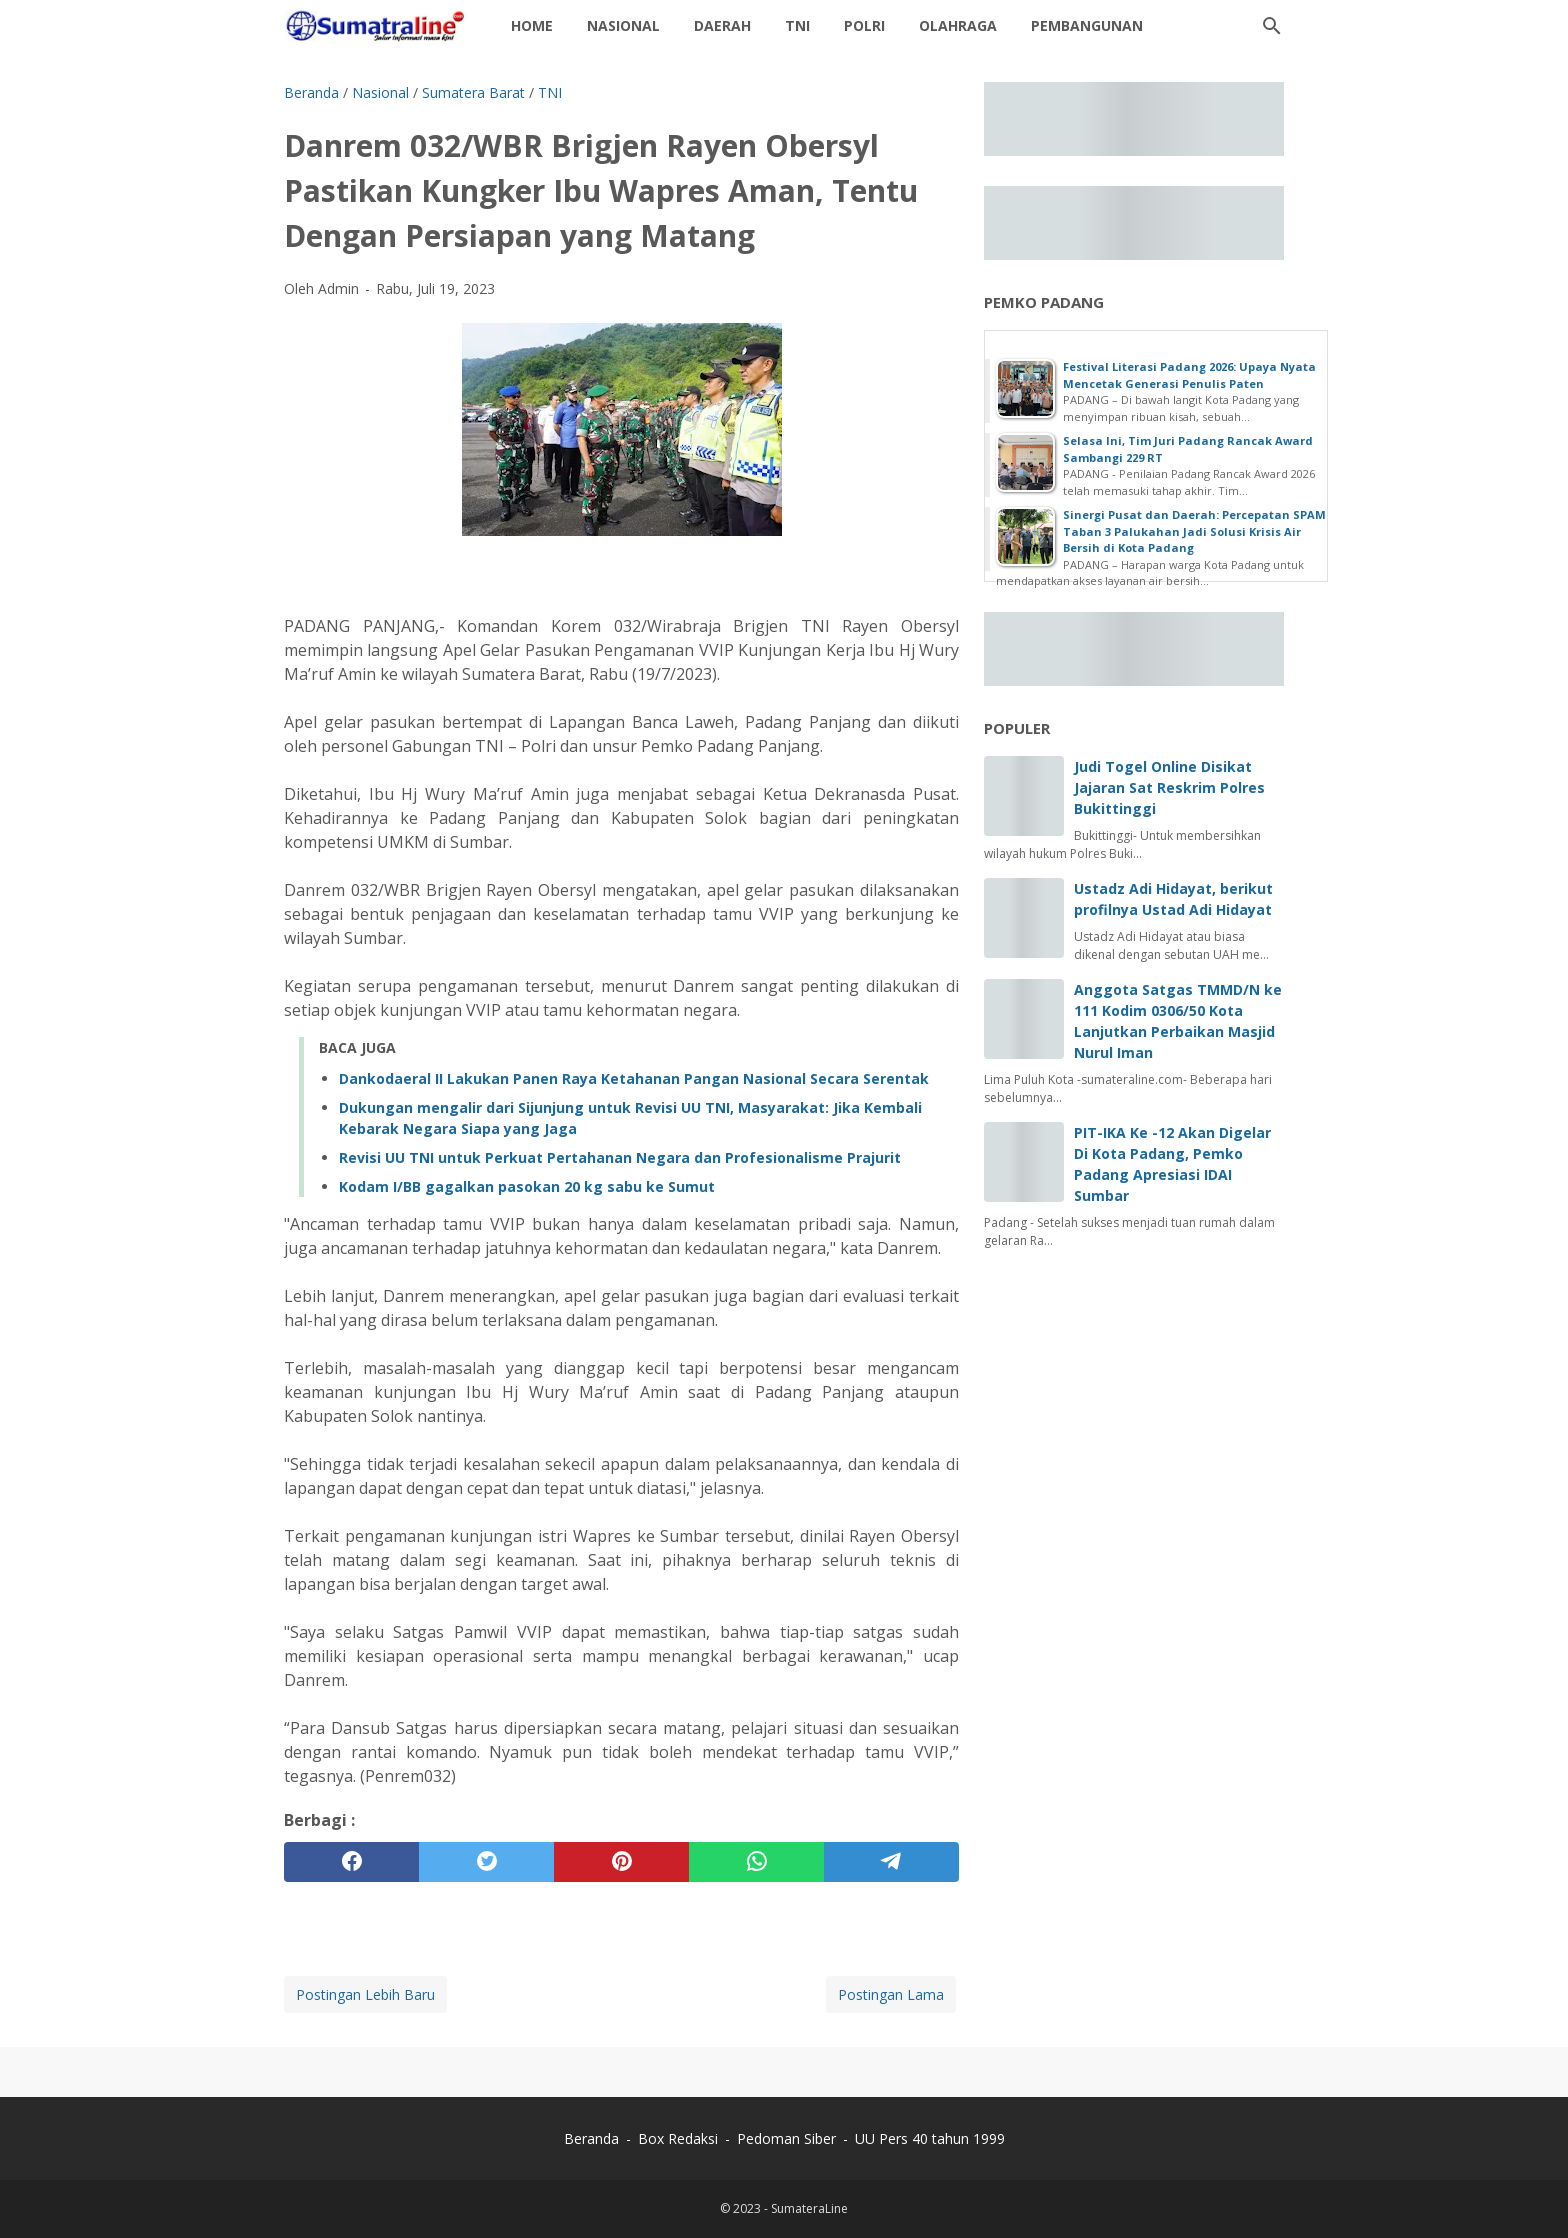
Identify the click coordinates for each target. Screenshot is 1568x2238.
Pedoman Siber (786, 2138)
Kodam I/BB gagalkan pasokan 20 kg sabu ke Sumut (527, 1186)
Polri (864, 25)
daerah (722, 25)
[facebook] (351, 1862)
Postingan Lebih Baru (365, 1994)
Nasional (623, 25)
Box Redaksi (680, 2138)
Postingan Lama (891, 1994)
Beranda (591, 2138)
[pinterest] (621, 1862)
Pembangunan (1087, 25)
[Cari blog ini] (1272, 26)
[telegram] (891, 1862)
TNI (797, 25)
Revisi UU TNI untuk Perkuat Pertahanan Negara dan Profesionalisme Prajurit (620, 1157)
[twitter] (486, 1862)
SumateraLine (809, 2208)
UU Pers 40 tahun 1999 (930, 2138)
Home (532, 25)
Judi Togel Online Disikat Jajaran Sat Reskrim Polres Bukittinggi (1169, 787)
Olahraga (958, 25)
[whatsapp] (756, 1862)
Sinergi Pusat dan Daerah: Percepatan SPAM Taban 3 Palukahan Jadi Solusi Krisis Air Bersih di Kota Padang (1194, 531)
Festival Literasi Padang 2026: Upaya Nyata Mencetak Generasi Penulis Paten (1189, 375)
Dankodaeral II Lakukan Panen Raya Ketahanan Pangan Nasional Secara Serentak (634, 1078)
